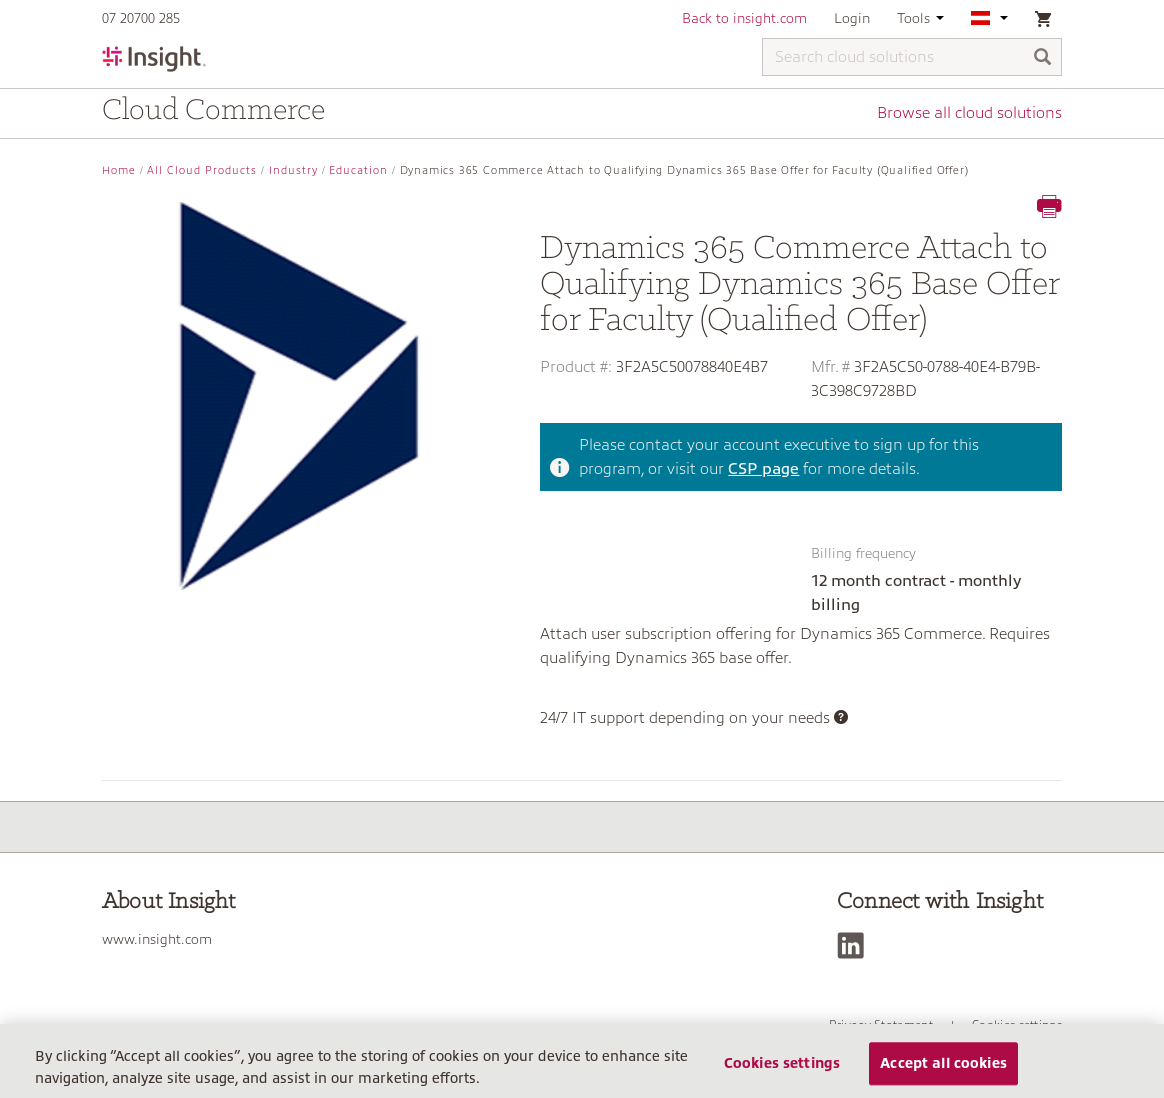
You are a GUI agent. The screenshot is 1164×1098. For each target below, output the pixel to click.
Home (119, 170)
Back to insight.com (744, 18)
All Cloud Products (202, 170)
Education (358, 170)
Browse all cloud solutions (969, 113)
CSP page (763, 469)
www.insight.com (157, 939)
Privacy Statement (881, 1025)
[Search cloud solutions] (912, 57)
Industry (293, 170)
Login (852, 18)
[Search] (1043, 58)
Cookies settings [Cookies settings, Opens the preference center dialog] (782, 1070)
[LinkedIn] (855, 945)
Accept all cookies (943, 1070)
